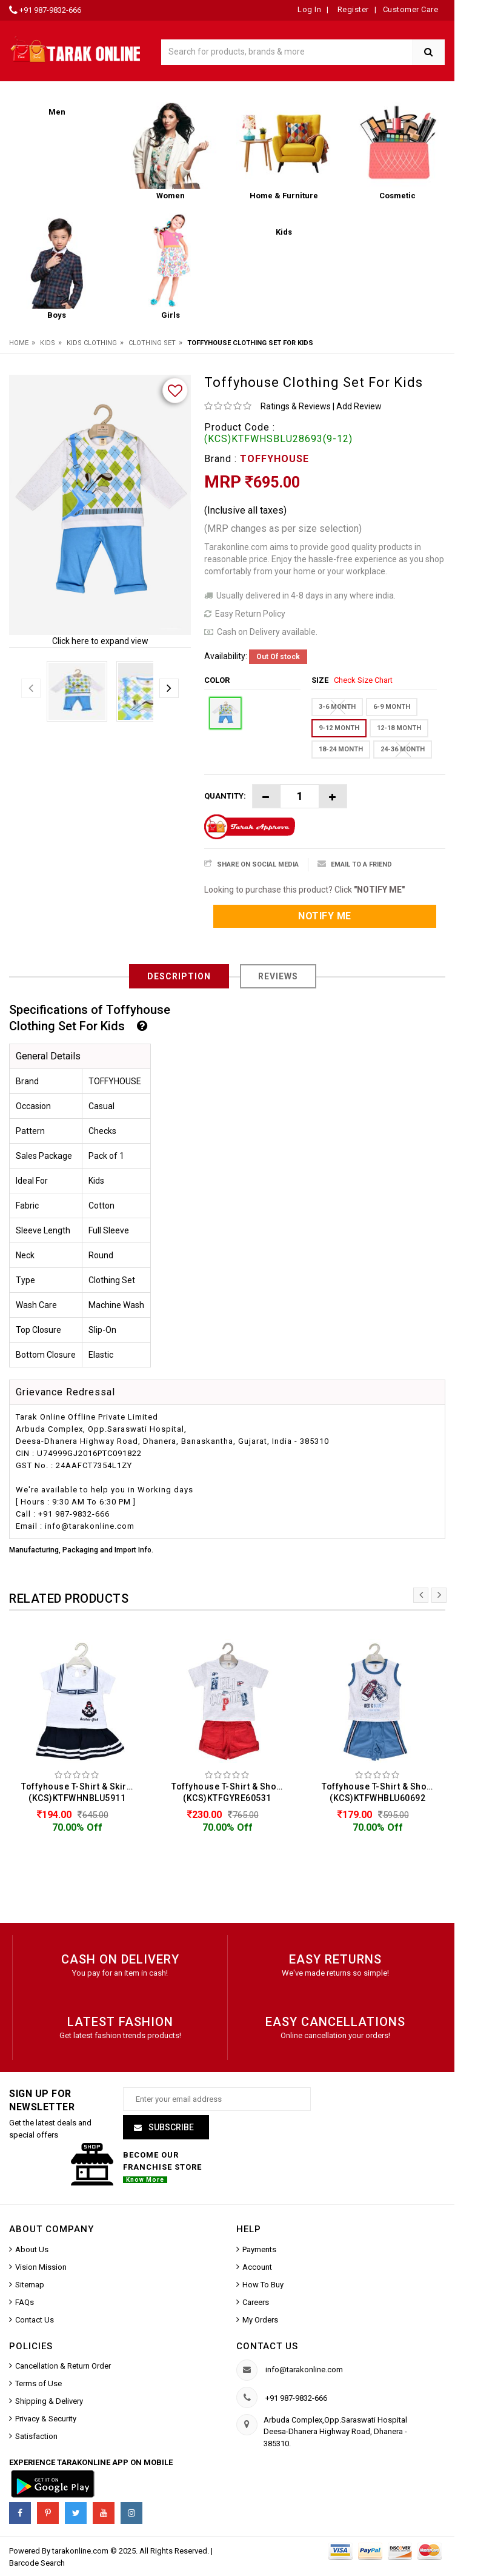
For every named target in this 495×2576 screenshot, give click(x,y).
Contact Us (34, 2321)
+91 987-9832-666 (50, 10)
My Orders (260, 2321)
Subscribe (170, 2129)
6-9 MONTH (391, 707)
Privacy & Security (45, 2420)
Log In (309, 9)
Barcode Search (37, 2564)
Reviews (278, 976)
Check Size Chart (363, 680)
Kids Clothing (92, 343)
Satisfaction (36, 2438)
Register (352, 9)
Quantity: (225, 795)
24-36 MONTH (402, 749)
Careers (255, 2303)
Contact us (267, 2347)
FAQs (24, 2303)
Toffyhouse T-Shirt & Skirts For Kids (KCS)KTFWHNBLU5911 (80, 1792)
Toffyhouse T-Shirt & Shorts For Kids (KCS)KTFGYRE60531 (230, 1792)
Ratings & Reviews (296, 406)
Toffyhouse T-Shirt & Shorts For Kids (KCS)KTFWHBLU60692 (380, 1792)
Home (18, 343)
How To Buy (263, 2285)
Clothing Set (152, 343)
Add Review (359, 406)
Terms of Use (38, 2385)
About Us (31, 2250)
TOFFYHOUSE (274, 459)
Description (179, 976)
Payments (259, 2250)
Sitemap (29, 2285)
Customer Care (411, 9)
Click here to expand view (100, 641)
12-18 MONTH (399, 728)
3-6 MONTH (337, 707)
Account (257, 2268)
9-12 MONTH (339, 728)
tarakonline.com (81, 2552)
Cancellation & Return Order (63, 2367)
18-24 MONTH (341, 749)
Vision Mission (41, 2268)
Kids (47, 343)
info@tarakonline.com (304, 2371)
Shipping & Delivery (49, 2402)
